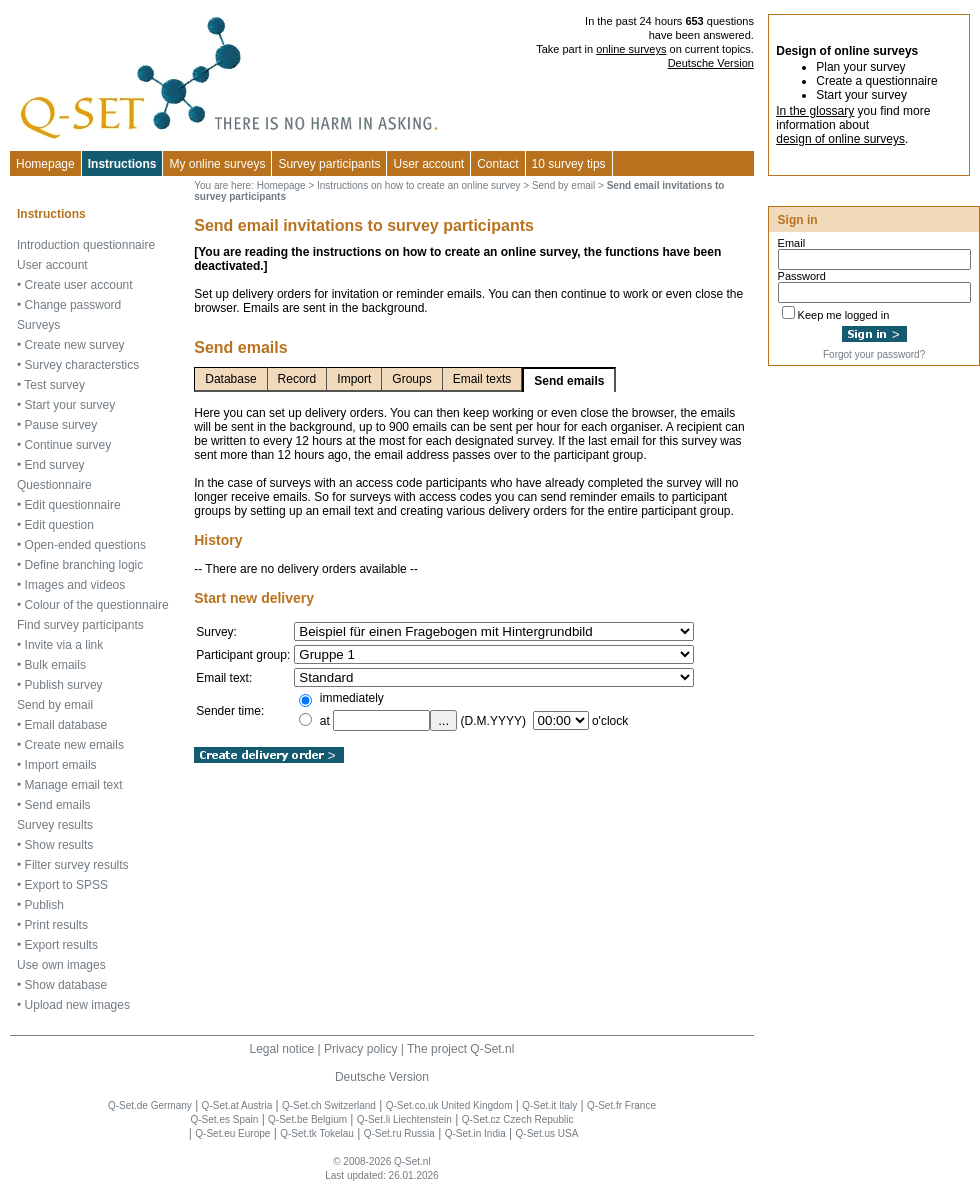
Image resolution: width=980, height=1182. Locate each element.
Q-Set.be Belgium (307, 1119)
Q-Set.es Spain (224, 1119)
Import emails (61, 765)
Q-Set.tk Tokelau (317, 1133)
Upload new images (77, 1005)
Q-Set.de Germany (150, 1105)
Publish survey (64, 685)
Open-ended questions (85, 545)
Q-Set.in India (475, 1133)
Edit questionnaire (73, 505)
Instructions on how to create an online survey (418, 185)
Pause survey (61, 425)
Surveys (38, 325)
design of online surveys (840, 139)
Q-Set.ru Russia (399, 1133)
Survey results (55, 825)
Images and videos (75, 585)
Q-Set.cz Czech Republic (518, 1119)
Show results (59, 845)
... (443, 720)
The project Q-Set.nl (460, 1049)
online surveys (631, 49)
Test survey (54, 385)
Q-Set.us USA (547, 1133)
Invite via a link (64, 645)
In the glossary (815, 111)
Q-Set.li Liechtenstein (404, 1119)
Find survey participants (80, 625)
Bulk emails (55, 665)
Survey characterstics (82, 365)
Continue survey (68, 445)
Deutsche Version (711, 63)
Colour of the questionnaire (97, 605)
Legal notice (282, 1049)
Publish (44, 905)
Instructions (122, 164)
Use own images (61, 965)
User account (52, 265)
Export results (61, 945)
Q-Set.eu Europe (232, 1133)
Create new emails (74, 745)
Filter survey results (77, 865)
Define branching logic (84, 565)
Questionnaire (54, 485)
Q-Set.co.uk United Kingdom (449, 1105)
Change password (73, 305)
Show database (66, 985)
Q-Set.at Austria (237, 1105)
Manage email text (74, 785)
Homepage (45, 164)
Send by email (55, 705)
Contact (497, 164)
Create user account (79, 285)
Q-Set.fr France (621, 1105)
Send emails (58, 805)
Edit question (59, 525)
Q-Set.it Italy (549, 1105)
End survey (55, 465)
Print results (56, 925)
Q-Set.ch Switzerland (329, 1105)
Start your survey (70, 405)
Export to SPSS (66, 885)
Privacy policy (360, 1049)
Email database (66, 725)
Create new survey (75, 345)
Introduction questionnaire (86, 245)
